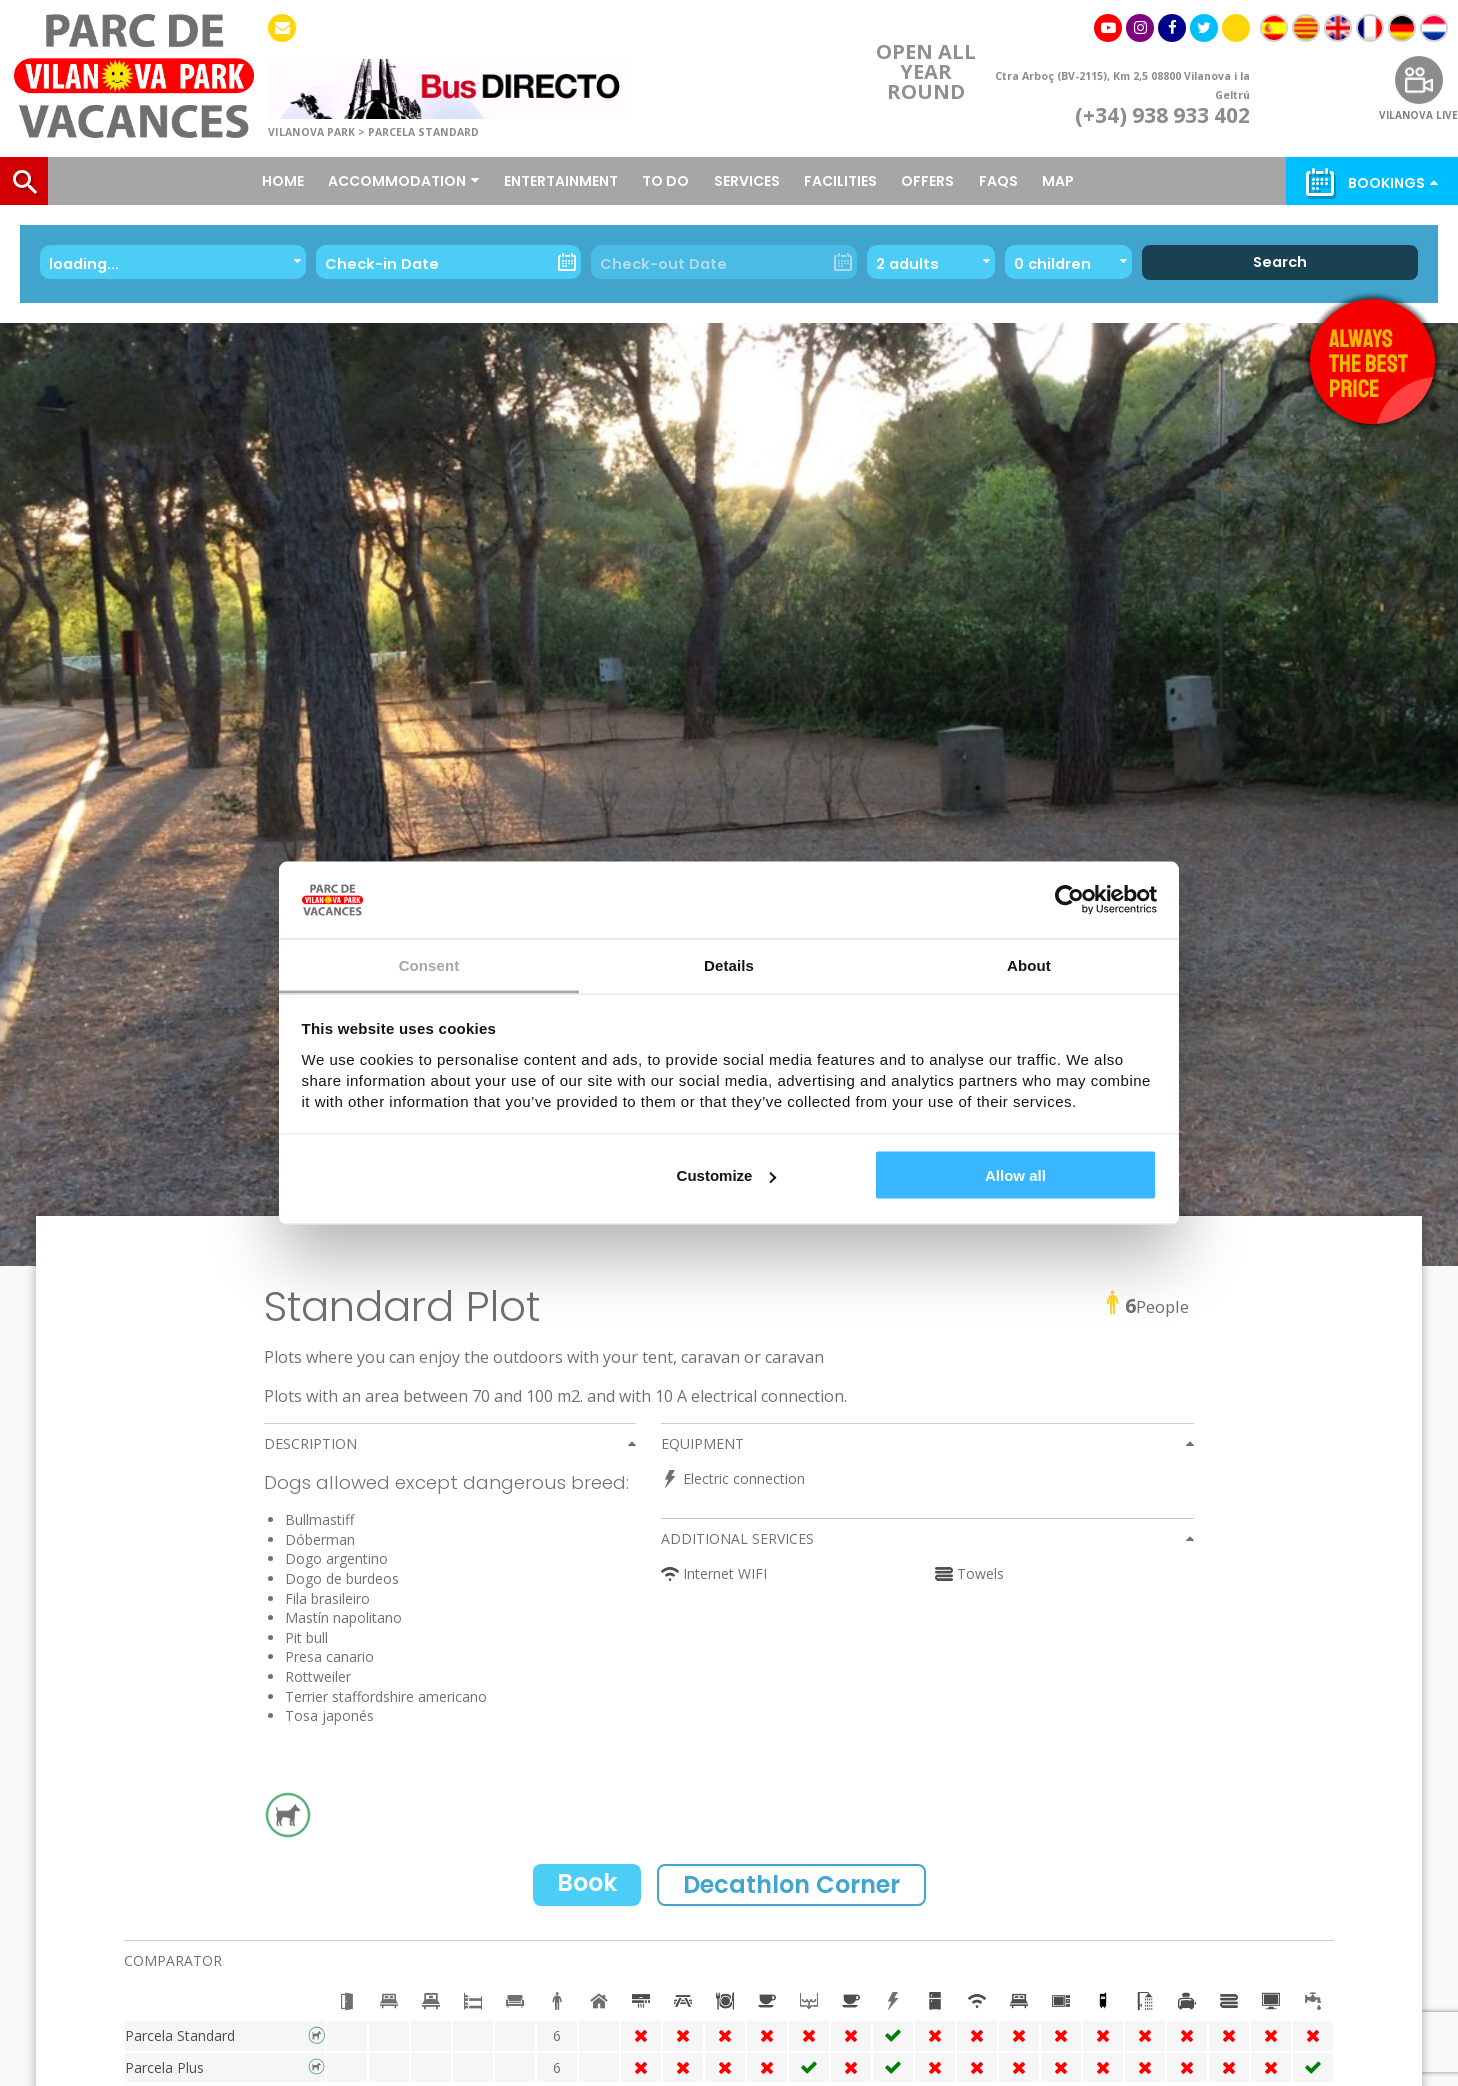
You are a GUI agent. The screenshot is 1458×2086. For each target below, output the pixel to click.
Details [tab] (729, 964)
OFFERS (927, 181)
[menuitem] (1274, 28)
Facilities (840, 181)
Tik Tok (1236, 33)
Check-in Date (382, 264)
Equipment (702, 1443)
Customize (727, 1175)
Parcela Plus (164, 2067)
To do (665, 181)
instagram (1140, 29)
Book (587, 1882)
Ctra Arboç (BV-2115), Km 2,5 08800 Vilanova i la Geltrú (1122, 86)
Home (283, 181)
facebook (1172, 29)
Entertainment (561, 181)
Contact (282, 29)
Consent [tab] (429, 964)
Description (310, 1443)
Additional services (737, 1538)
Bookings (1386, 183)
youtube (1108, 29)
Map (1058, 181)
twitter (1204, 29)
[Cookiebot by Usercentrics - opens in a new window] (1069, 900)
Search (1280, 262)
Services (747, 181)
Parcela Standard (180, 2035)
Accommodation (397, 181)
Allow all (1015, 1175)
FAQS (998, 181)
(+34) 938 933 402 (1162, 116)
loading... (86, 264)
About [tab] (1029, 964)
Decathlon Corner (791, 1884)
